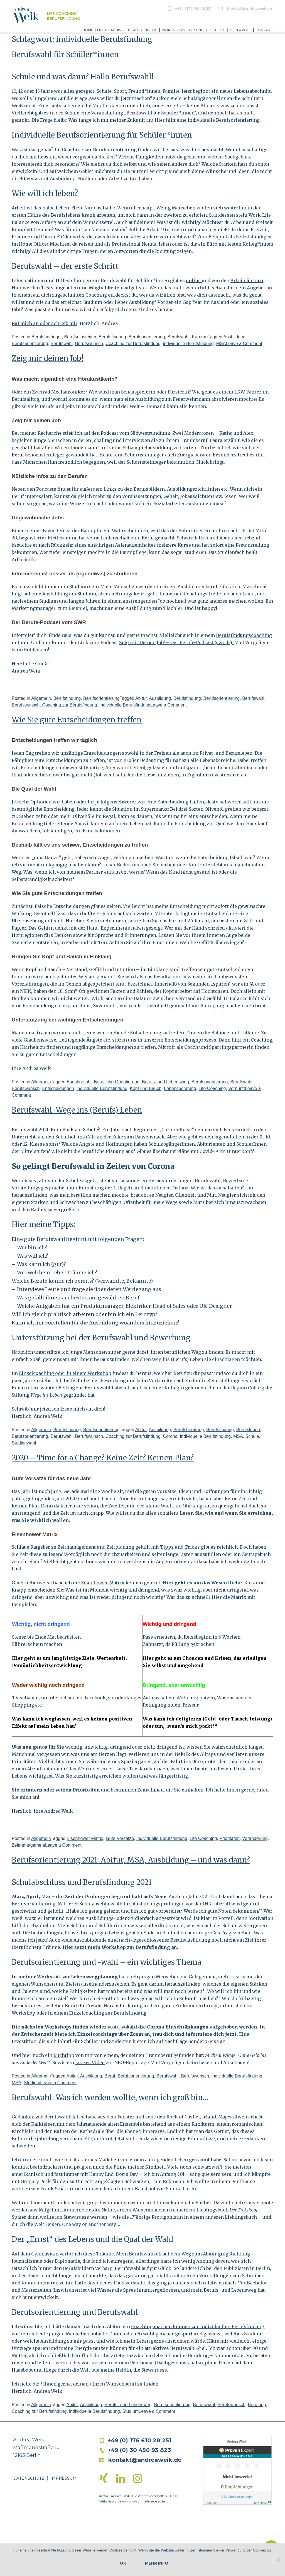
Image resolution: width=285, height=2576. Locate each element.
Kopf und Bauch (145, 1088)
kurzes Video (90, 2062)
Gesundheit (200, 30)
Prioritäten (229, 1838)
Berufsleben (248, 1429)
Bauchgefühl (79, 1081)
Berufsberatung (188, 1429)
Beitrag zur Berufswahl (84, 1387)
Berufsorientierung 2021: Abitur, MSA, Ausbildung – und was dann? (131, 1859)
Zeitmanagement (28, 1845)
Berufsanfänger (46, 336)
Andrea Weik (26, 671)
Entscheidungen (58, 1088)
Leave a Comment (244, 343)
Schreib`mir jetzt (31, 1409)
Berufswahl (178, 336)
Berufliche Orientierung (116, 1081)
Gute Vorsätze (120, 1838)
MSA (221, 343)
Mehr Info (156, 2563)
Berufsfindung (143, 30)
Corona (170, 1436)
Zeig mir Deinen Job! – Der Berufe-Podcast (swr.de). (176, 642)
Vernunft (236, 1088)
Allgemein (41, 698)
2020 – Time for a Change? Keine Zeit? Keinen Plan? (103, 1457)
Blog (220, 30)
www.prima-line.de (143, 2501)
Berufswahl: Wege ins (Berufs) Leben (77, 1110)
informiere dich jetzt (211, 2034)
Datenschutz (28, 2478)
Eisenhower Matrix (102, 1582)
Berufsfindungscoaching (244, 635)
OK (123, 2563)
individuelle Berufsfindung (188, 343)
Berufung (257, 2404)
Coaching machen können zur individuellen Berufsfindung (197, 2326)
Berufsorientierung (147, 336)
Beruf (110, 2076)
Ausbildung (234, 336)
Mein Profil (240, 30)
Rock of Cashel (183, 2117)
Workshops (173, 30)
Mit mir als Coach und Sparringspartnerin (206, 1047)
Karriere (200, 336)
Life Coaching (110, 30)
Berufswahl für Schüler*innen (65, 54)
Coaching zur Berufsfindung (132, 343)
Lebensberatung (180, 1088)
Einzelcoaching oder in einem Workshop (65, 1373)
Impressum (63, 2478)
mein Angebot (249, 287)
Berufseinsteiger (80, 336)
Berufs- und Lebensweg (165, 1081)
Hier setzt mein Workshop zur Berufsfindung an (119, 1947)
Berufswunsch (89, 343)
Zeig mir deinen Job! (47, 358)
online (194, 280)
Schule (252, 1436)
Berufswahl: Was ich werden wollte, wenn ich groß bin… (110, 2097)
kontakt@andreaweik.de (249, 8)
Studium (32, 2082)
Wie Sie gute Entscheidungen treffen (77, 719)
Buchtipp (63, 2055)
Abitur (141, 698)
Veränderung (255, 1838)
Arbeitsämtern (246, 280)
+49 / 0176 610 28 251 (193, 8)
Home (87, 30)
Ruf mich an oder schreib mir (44, 323)
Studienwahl (24, 1443)
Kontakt (263, 30)
